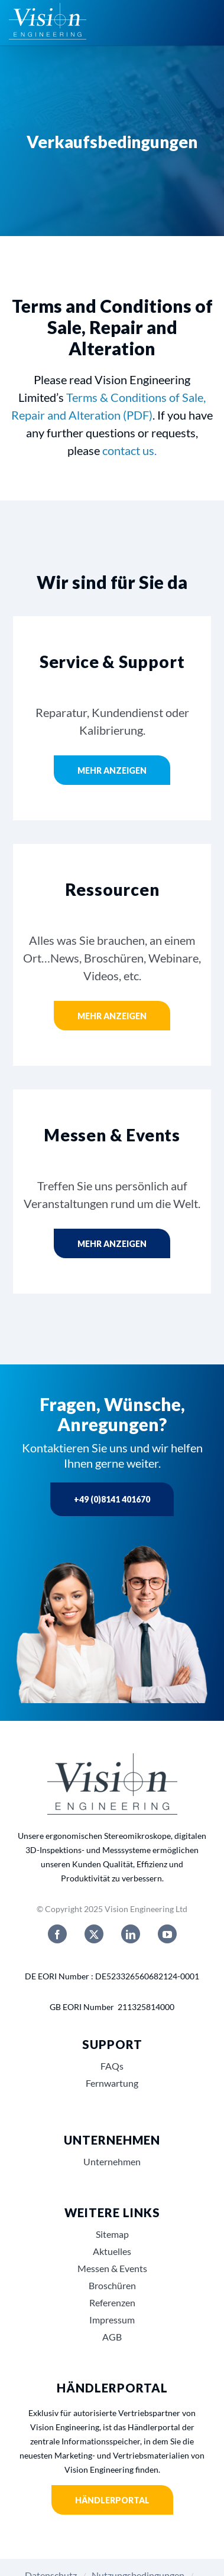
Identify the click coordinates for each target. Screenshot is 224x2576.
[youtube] (167, 1933)
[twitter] (94, 1933)
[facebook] (57, 1933)
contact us (128, 450)
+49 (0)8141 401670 (112, 1499)
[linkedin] (130, 1933)
